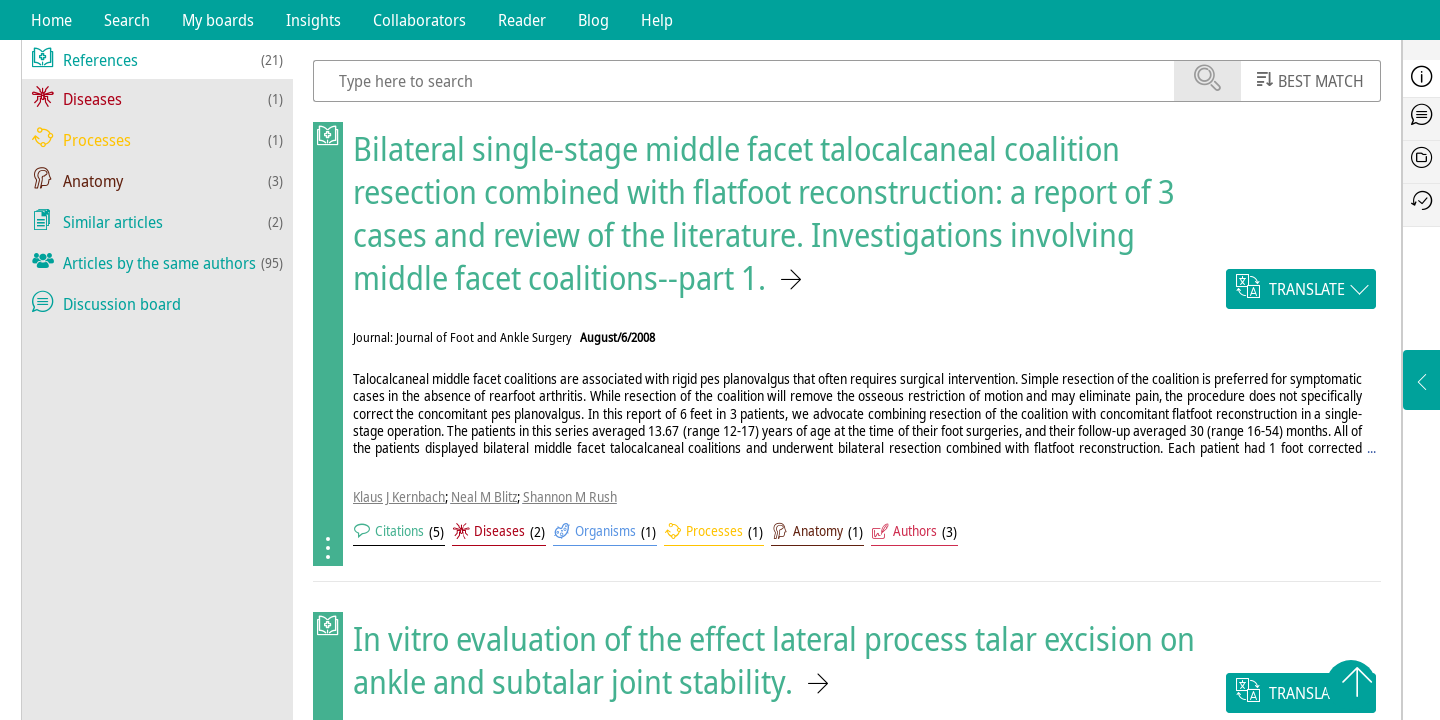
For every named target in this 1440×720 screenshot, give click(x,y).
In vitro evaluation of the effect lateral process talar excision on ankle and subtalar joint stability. (774, 660)
